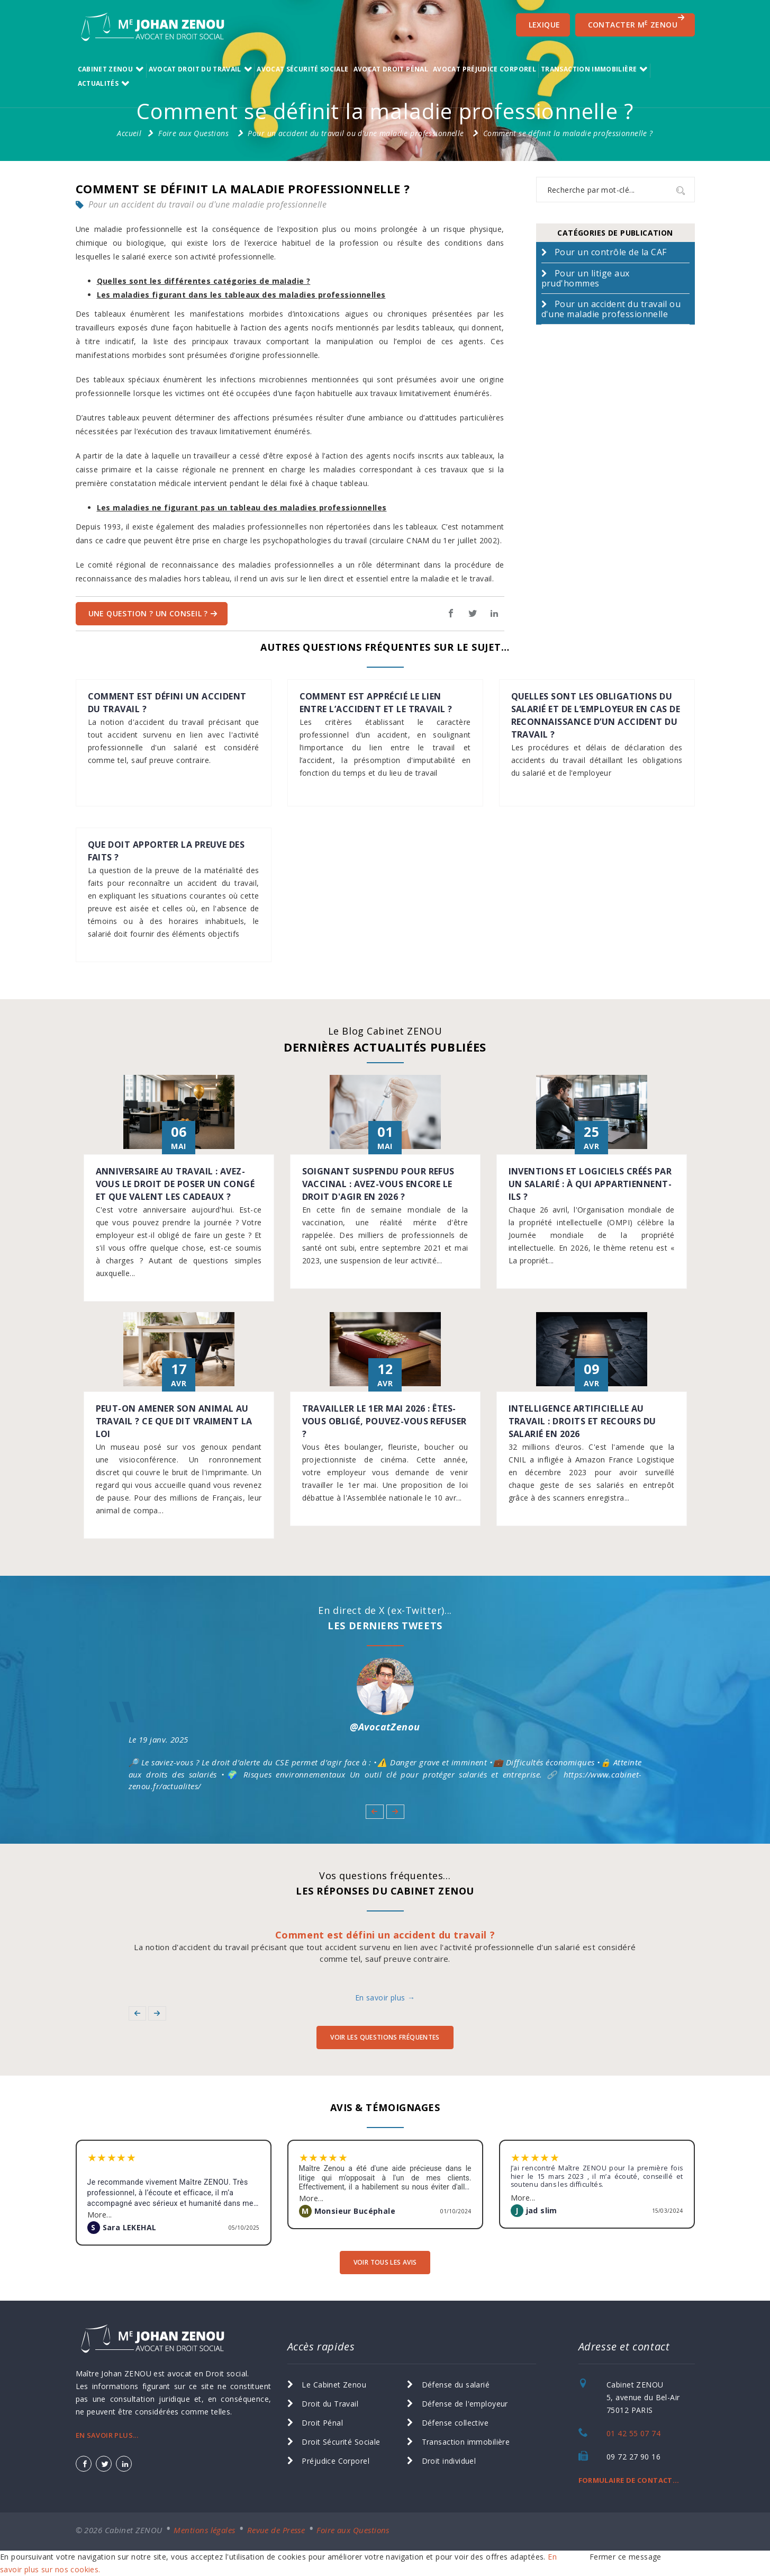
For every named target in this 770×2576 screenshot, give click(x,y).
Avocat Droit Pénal (391, 69)
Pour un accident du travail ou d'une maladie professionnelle (356, 133)
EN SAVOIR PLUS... (107, 2435)
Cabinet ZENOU (105, 69)
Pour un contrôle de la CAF (610, 252)
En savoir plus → (385, 1997)
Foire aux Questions (193, 133)
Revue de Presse (276, 2530)
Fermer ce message (626, 2557)
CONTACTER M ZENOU (636, 22)
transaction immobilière (589, 69)
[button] (374, 1811)
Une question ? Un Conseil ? (153, 613)
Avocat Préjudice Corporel (484, 69)
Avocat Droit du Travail (195, 69)
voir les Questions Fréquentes (384, 2037)
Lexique (544, 25)
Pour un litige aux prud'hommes (585, 278)
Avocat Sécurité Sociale (302, 69)
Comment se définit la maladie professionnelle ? (568, 133)
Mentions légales (204, 2530)
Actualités (98, 83)
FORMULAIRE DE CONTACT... (629, 2480)
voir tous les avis (385, 2262)
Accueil (129, 133)
